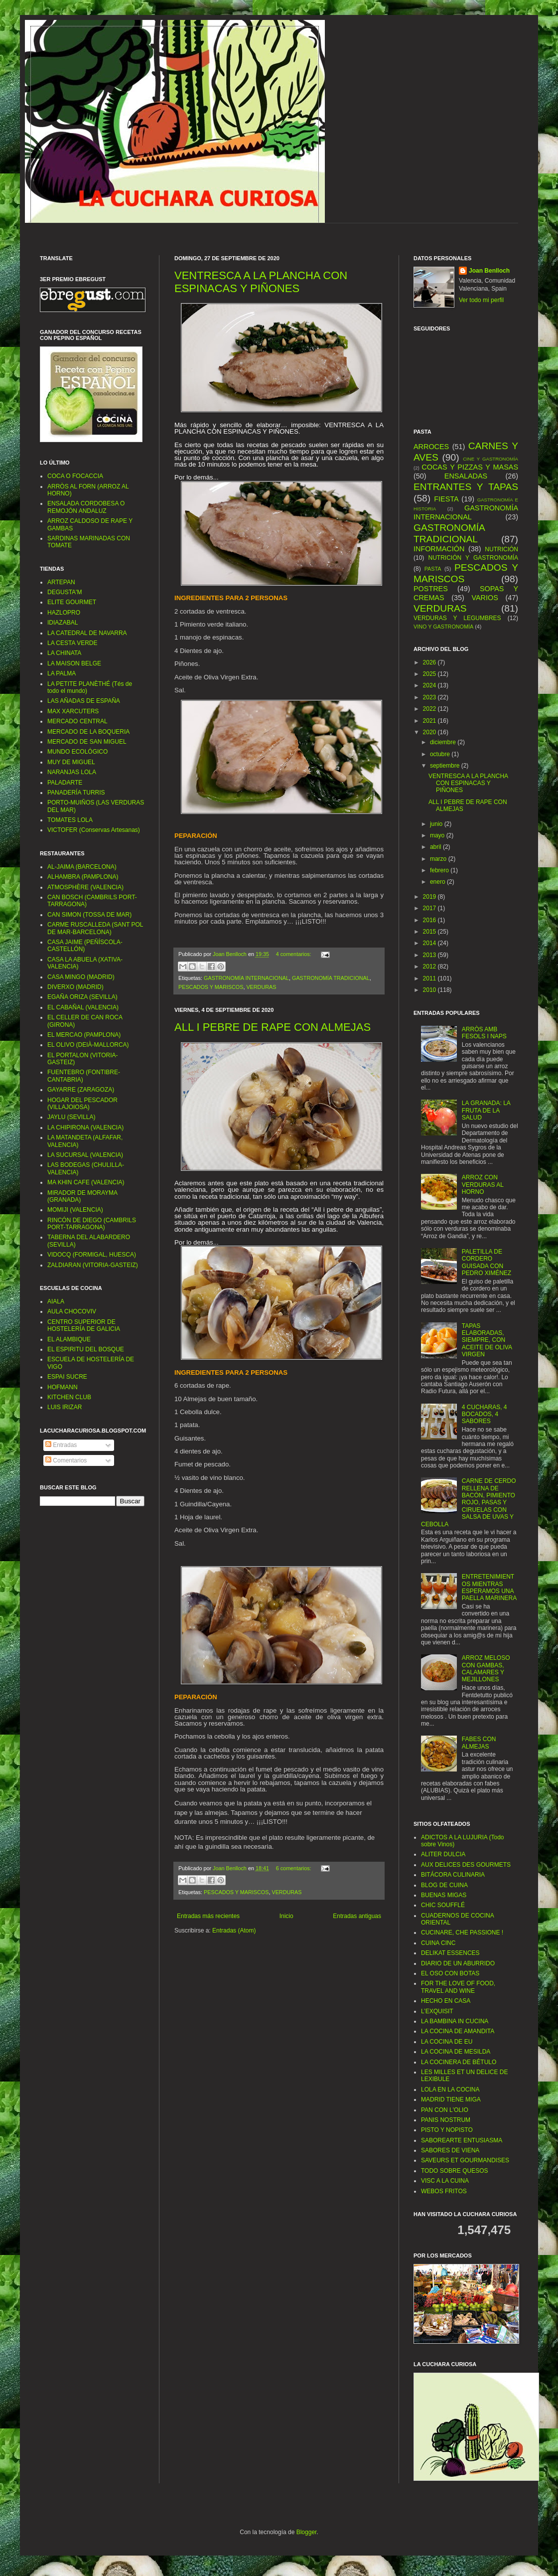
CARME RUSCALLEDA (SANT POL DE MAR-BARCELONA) (95, 928)
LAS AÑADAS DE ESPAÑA (83, 700)
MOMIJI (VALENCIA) (75, 1209)
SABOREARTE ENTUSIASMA (461, 2140)
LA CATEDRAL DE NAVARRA (87, 633)
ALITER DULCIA (443, 1854)
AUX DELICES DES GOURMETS (466, 1864)
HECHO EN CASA (445, 2000)
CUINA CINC (438, 1942)
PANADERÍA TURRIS (76, 792)
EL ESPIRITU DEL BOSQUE (85, 1349)
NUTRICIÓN (501, 549)
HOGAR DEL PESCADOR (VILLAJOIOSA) (82, 1104)
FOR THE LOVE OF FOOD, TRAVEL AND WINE (458, 1987)
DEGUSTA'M (64, 592)
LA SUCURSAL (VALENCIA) (85, 1154)
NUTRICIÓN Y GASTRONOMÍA (473, 557)
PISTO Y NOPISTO (447, 2129)
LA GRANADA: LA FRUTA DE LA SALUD (486, 1110)
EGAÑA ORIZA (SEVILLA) (82, 996)
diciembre (443, 742)
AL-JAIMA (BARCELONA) (82, 866)
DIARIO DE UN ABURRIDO (458, 1963)
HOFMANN (62, 1387)
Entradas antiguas (357, 1916)
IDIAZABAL (62, 622)
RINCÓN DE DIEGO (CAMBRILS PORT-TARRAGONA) (91, 1224)
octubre (440, 754)
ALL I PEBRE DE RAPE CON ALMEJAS (272, 1027)
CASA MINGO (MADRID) (81, 976)
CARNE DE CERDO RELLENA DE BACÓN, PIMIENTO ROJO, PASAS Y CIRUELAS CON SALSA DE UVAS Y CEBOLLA (468, 1502)
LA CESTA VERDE (72, 643)
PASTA (432, 569)
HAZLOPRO (63, 612)
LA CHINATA (64, 652)
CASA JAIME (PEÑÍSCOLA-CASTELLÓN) (85, 946)
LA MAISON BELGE (74, 663)
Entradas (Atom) (234, 1930)
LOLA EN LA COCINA (450, 2089)
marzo (439, 858)
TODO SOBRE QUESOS (454, 2170)
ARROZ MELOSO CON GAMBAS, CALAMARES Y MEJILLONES (486, 1668)
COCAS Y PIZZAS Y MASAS (469, 467)
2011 (430, 978)
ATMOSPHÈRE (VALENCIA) (85, 887)
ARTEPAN (61, 582)
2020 (430, 732)
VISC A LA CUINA (445, 2180)
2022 (430, 708)
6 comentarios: (294, 1868)
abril (436, 846)
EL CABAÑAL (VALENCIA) (83, 1007)
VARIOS (484, 598)
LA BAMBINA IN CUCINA (454, 2021)
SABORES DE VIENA (450, 2150)
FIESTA (446, 499)
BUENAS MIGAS (443, 1895)
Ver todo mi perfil (481, 300)
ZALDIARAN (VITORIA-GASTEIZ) (92, 1265)
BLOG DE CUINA (444, 1885)
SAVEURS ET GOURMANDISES (465, 2160)
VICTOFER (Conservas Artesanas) (93, 829)
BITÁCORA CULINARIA (453, 1874)
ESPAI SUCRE (67, 1376)
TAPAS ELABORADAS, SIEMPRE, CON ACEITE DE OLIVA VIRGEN (487, 1340)
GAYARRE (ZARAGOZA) (80, 1089)
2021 (430, 720)
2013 (430, 955)
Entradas (61, 1445)
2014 (430, 943)
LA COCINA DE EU (446, 2041)
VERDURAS (261, 987)
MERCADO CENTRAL (77, 721)
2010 (430, 989)
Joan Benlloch (489, 270)
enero (438, 881)
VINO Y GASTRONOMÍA (443, 627)
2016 (430, 920)
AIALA (55, 1301)
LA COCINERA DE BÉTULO (458, 2062)
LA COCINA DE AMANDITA (457, 2031)
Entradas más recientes (208, 1916)
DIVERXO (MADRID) (75, 986)
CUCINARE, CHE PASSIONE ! (462, 1932)
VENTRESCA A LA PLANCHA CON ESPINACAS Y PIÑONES (260, 282)
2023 (430, 697)
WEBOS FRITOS (444, 2191)
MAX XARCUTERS (73, 711)
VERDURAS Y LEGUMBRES (457, 618)
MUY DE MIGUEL (71, 762)
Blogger (306, 2532)
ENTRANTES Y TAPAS (466, 487)
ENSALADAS (465, 476)
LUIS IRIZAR (64, 1407)
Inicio (286, 1916)
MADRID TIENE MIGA (451, 2099)
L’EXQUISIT (437, 2011)
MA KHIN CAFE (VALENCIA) (85, 1182)
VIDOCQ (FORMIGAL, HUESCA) (91, 1254)
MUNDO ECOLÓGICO (77, 751)
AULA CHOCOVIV (71, 1311)
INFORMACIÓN (439, 549)
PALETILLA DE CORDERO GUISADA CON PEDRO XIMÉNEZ (486, 1262)
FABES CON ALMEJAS (479, 1743)
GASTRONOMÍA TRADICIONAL (331, 978)
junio (437, 823)
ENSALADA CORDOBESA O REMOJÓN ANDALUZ (86, 507)
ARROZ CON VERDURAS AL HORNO (483, 1184)
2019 (430, 896)
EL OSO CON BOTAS (450, 1973)
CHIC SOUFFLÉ (443, 1905)
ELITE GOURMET (71, 602)
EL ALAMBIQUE (69, 1339)
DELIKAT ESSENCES (450, 1952)
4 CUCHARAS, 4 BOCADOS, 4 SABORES (484, 1414)
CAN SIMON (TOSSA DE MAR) (89, 914)
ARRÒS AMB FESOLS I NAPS (484, 1033)
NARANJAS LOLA (71, 772)
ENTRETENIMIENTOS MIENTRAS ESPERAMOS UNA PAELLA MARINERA (489, 1587)
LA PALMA (61, 673)
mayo (438, 835)
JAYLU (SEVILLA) (71, 1117)
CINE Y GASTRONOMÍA (490, 459)
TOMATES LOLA (70, 819)
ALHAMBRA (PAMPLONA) (82, 876)
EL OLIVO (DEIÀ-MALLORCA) (88, 1044)
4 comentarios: (294, 954)
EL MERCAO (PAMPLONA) (84, 1034)
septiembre (445, 765)
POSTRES (431, 589)
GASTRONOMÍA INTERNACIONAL (246, 978)
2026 (430, 662)
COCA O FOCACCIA (75, 476)
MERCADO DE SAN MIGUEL (87, 741)
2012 (430, 966)
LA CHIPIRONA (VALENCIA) (85, 1127)
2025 (430, 673)
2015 (430, 931)
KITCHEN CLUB (69, 1397)
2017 (430, 908)
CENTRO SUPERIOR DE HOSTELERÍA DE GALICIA (83, 1325)
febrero (440, 870)
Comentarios (66, 1460)
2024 (430, 685)
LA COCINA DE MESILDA (455, 2051)
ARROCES (431, 447)
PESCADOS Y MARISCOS (210, 987)
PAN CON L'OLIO (444, 2109)
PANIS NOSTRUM (445, 2119)
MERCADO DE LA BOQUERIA (88, 731)
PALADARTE (64, 782)
